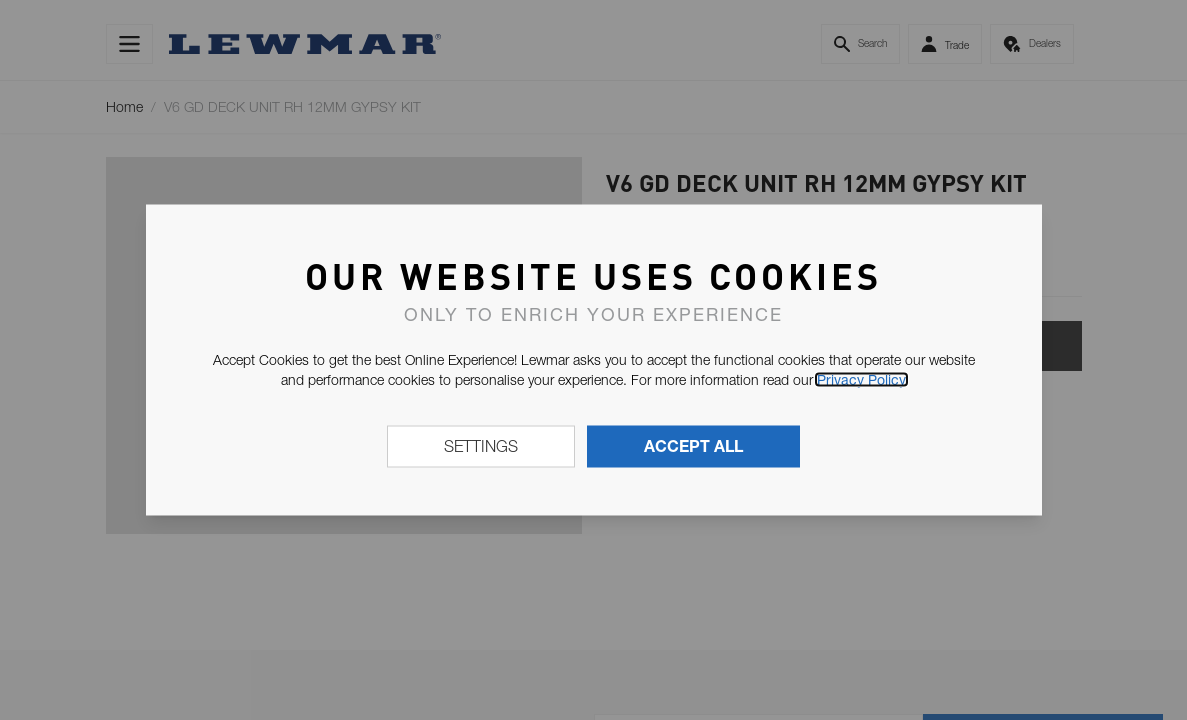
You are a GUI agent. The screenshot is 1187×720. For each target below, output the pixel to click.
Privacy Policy (861, 380)
